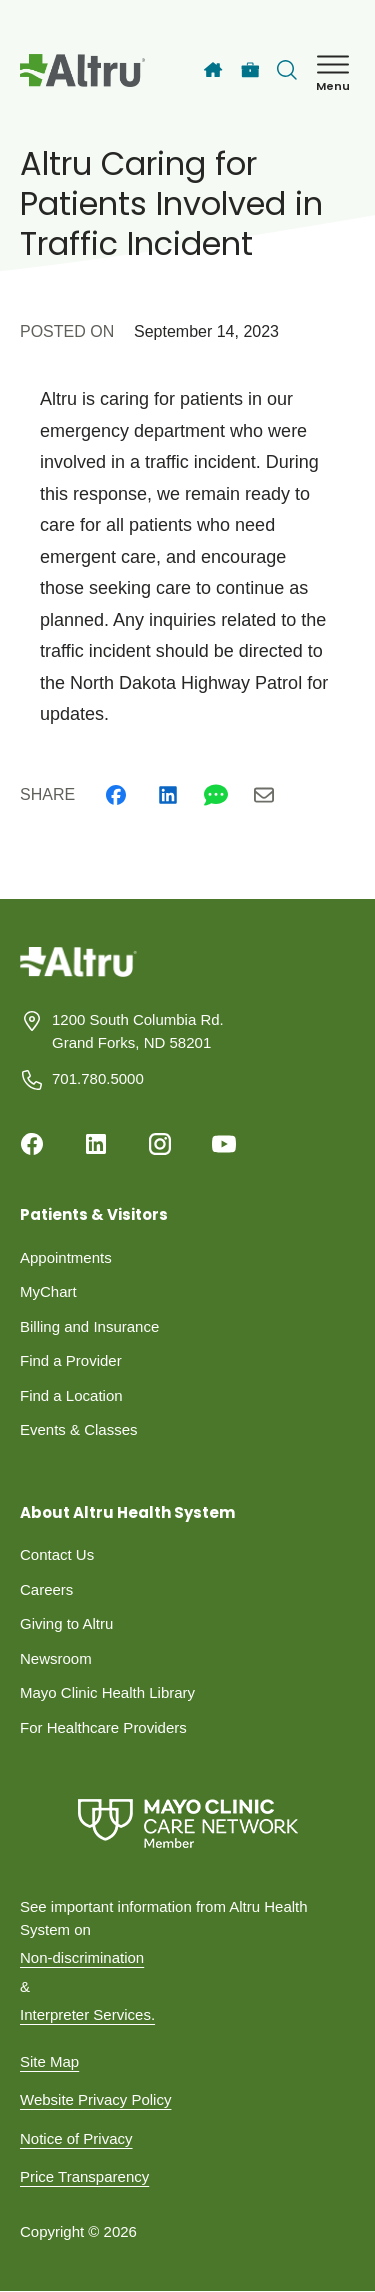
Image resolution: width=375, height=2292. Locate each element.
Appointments (66, 1257)
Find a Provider (71, 1360)
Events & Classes (79, 1429)
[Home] (213, 70)
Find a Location (71, 1395)
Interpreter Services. (87, 2014)
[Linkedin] (168, 795)
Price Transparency (84, 2176)
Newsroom (56, 1658)
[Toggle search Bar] (287, 70)
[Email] (264, 795)
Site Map (49, 2061)
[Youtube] (224, 1144)
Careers (46, 1589)
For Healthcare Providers (103, 1727)
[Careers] (250, 70)
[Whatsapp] (216, 795)
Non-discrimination (82, 1957)
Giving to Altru (66, 1623)
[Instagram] (160, 1144)
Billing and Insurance (89, 1326)
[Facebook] (116, 795)
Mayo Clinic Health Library (107, 1692)
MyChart (48, 1291)
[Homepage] (78, 976)
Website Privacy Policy (95, 2099)
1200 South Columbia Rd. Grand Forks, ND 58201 (138, 1031)
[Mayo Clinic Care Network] (187, 1823)
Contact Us (57, 1554)
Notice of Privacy (76, 2138)
